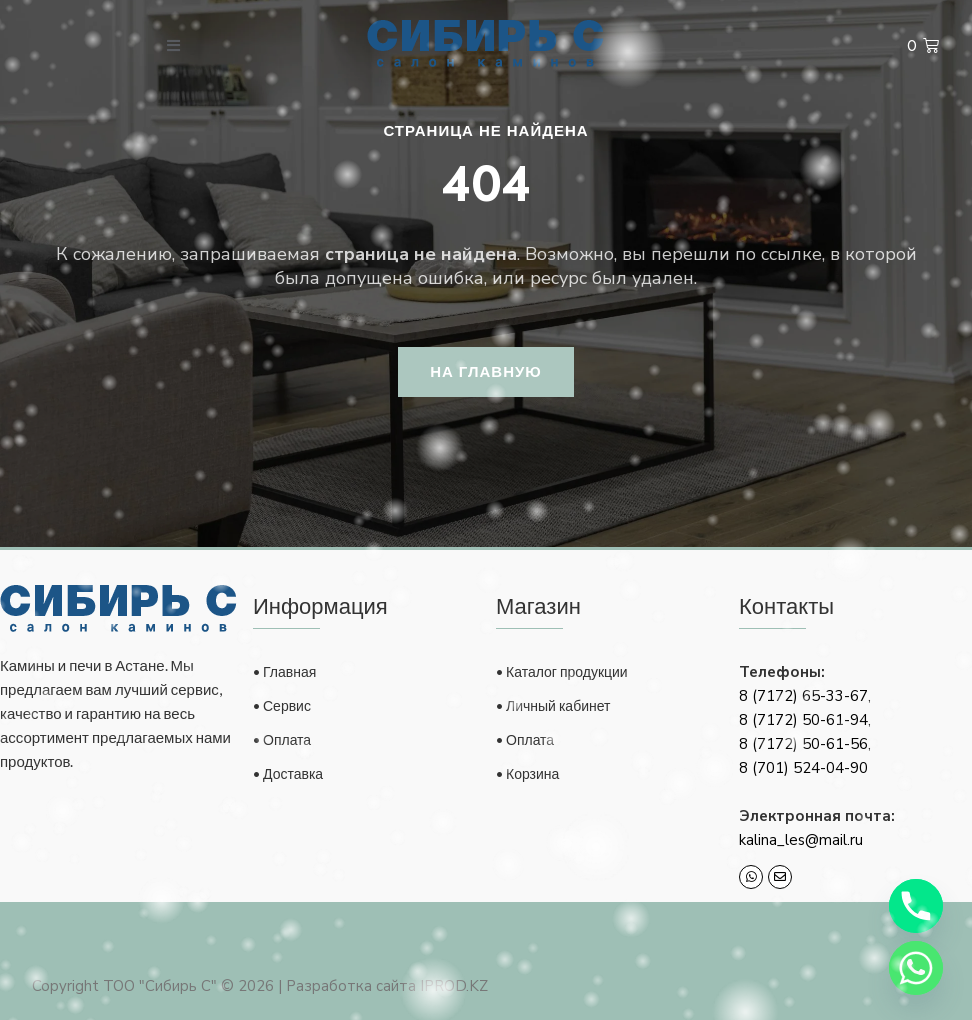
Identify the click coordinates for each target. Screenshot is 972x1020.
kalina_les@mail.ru (801, 840)
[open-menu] (174, 46)
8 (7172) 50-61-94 (803, 720)
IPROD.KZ (454, 986)
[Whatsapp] (916, 968)
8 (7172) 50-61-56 (803, 744)
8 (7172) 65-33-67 (803, 696)
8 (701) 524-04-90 (803, 768)
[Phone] (916, 906)
